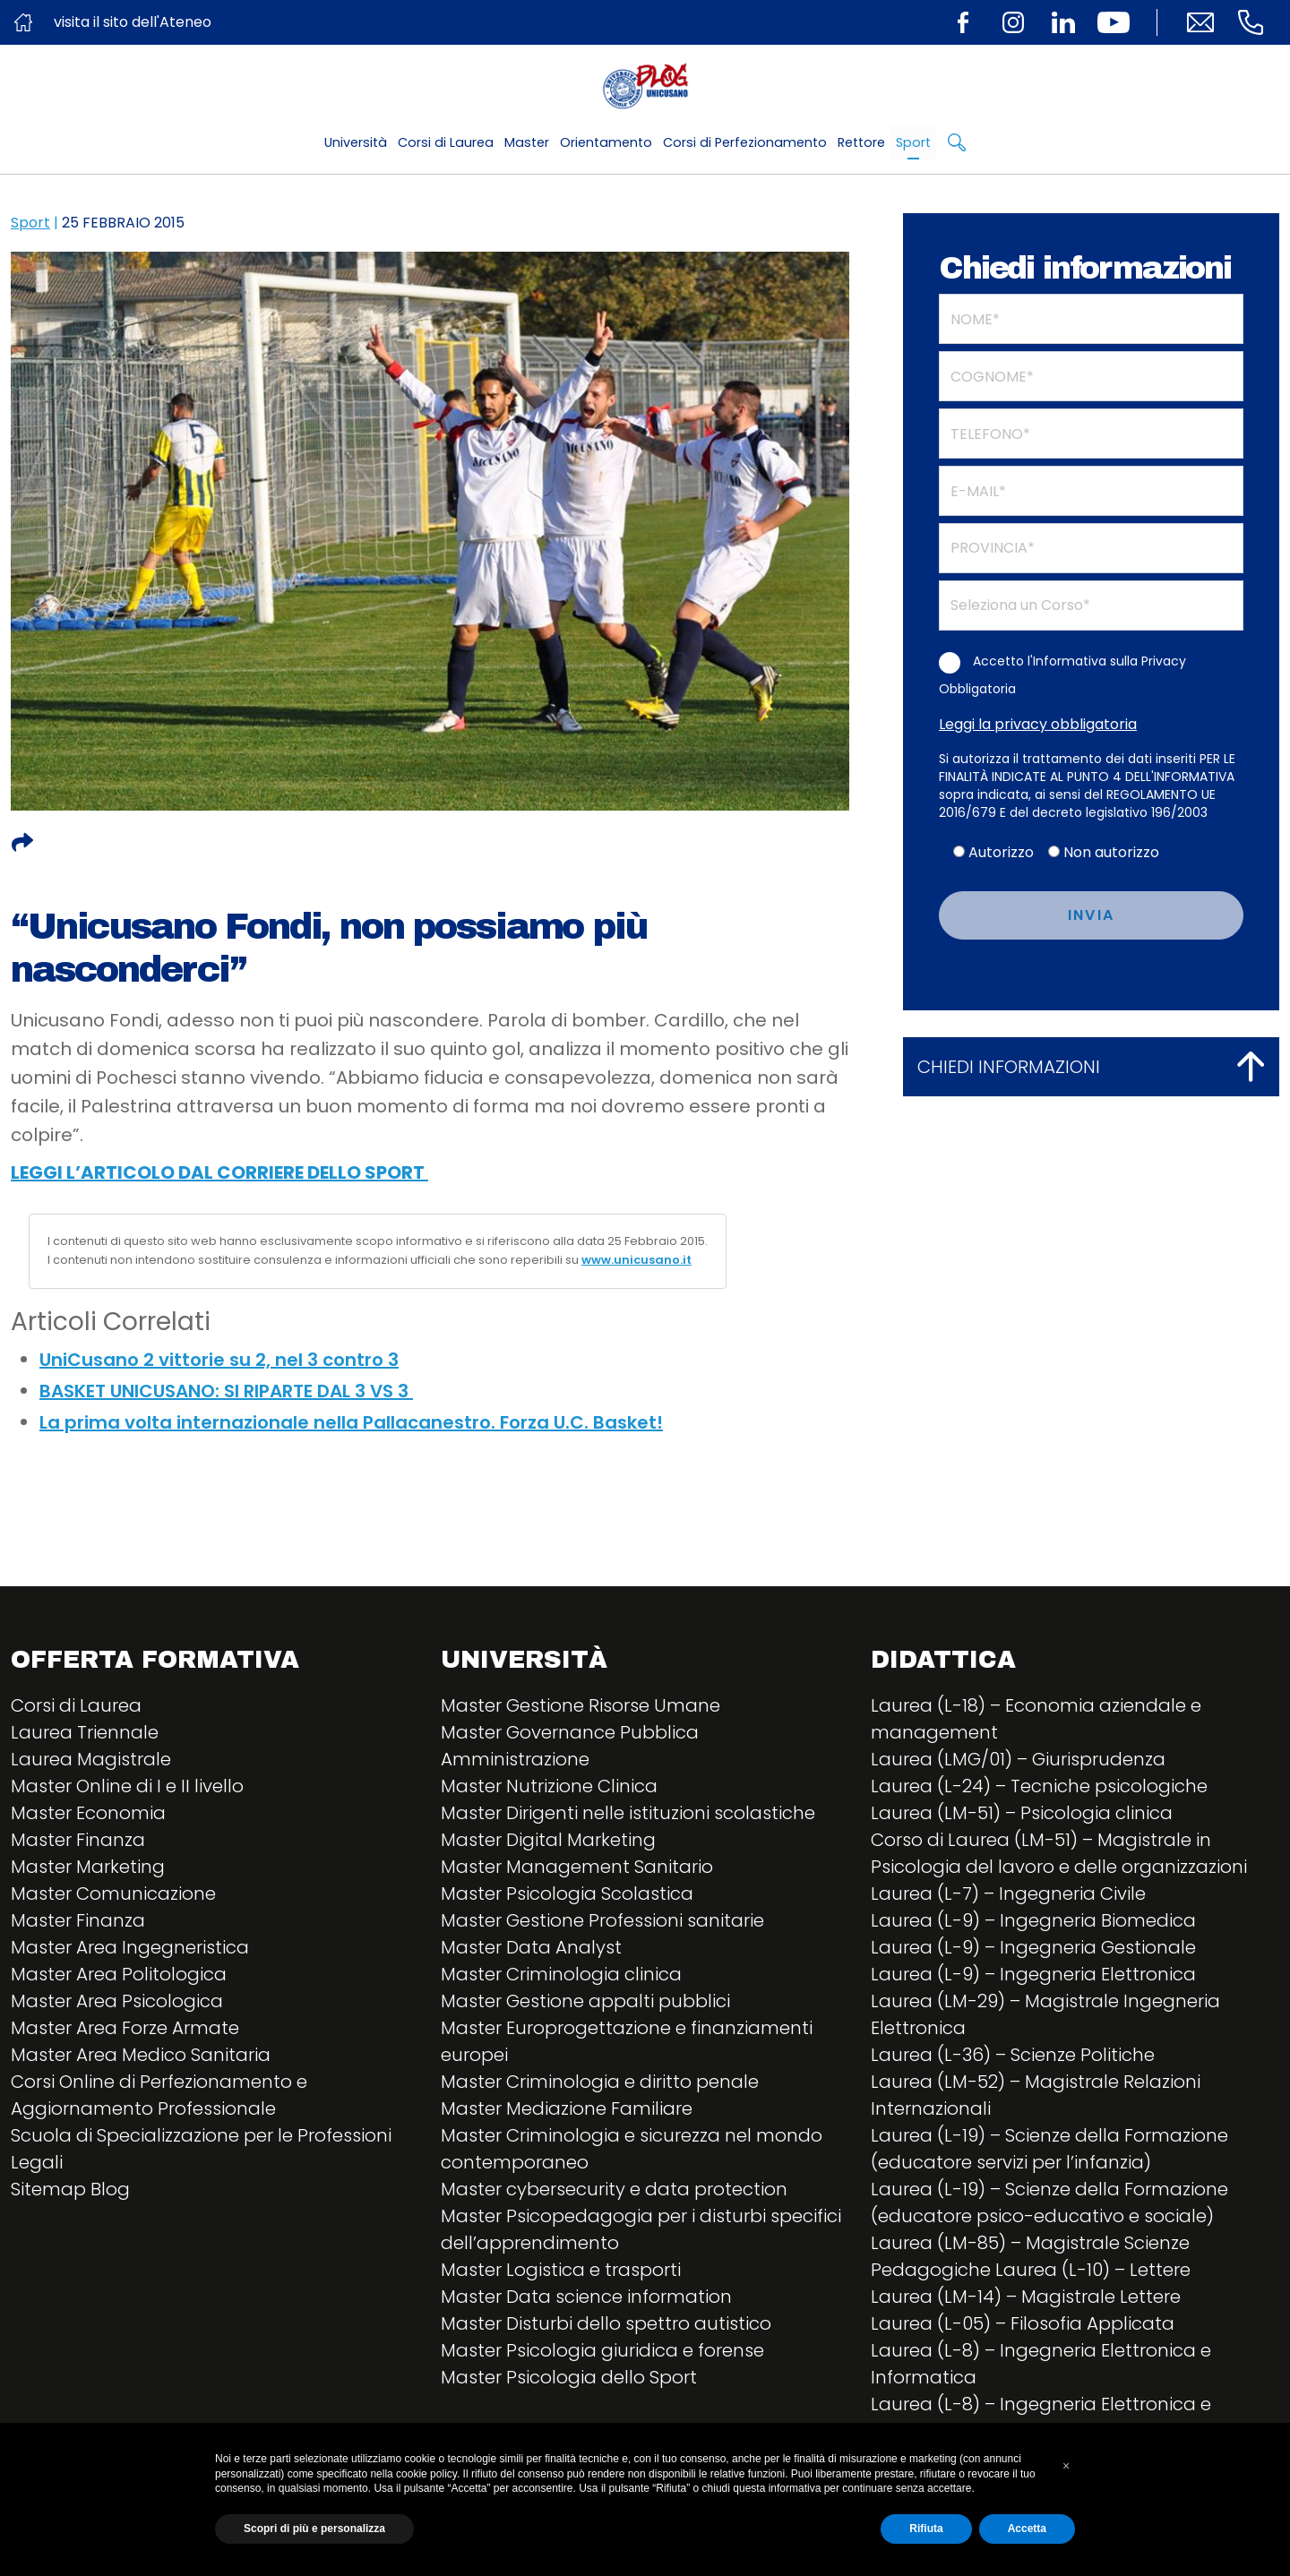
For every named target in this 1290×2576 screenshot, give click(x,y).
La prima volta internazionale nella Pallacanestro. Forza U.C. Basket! (351, 1422)
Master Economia (88, 1812)
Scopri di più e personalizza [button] (314, 2528)
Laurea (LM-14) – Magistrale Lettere (1026, 2296)
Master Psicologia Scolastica (567, 1893)
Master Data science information (586, 2296)
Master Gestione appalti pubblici (585, 2001)
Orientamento (606, 142)
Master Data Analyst (531, 1947)
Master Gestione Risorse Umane (580, 1705)
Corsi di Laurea (446, 142)
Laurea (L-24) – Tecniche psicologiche (1039, 1786)
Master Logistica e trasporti (561, 2269)
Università (355, 142)
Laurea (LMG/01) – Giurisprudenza (1018, 1759)
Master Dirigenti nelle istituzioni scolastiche (628, 1812)
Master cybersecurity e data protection (614, 2189)
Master (526, 142)
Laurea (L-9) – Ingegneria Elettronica (1033, 1974)
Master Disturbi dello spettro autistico (606, 2323)
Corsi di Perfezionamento (745, 142)
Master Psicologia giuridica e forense (602, 2350)
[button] (1066, 2465)
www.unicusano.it (636, 1259)
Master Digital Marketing (548, 1839)
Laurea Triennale (85, 1732)
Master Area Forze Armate (125, 2027)
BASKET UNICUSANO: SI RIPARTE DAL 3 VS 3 (226, 1391)
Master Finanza (78, 1839)
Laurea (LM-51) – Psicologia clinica (1022, 1812)
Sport (913, 142)
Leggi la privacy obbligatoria (1038, 724)
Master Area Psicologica (117, 2001)
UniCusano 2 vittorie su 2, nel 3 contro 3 (219, 1359)
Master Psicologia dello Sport (569, 2377)
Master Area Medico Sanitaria (141, 2054)
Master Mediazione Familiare (566, 2108)
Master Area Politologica (119, 1974)
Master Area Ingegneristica (130, 1947)
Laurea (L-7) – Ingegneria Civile (1008, 1893)
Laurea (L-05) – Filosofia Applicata (1022, 2323)
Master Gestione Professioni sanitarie (602, 1920)
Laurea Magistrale (91, 1759)
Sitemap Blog (70, 2189)
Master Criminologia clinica (561, 1974)
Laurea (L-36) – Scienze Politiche (1013, 2054)
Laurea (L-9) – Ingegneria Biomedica (1033, 1920)
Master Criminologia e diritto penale (600, 2081)
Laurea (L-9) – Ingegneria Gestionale (1033, 1947)
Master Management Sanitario (577, 1866)
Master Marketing (88, 1866)
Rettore (861, 142)
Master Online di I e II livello (127, 1786)
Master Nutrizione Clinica (549, 1786)
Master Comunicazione (113, 1893)
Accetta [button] (1027, 2528)
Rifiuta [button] (925, 2528)
